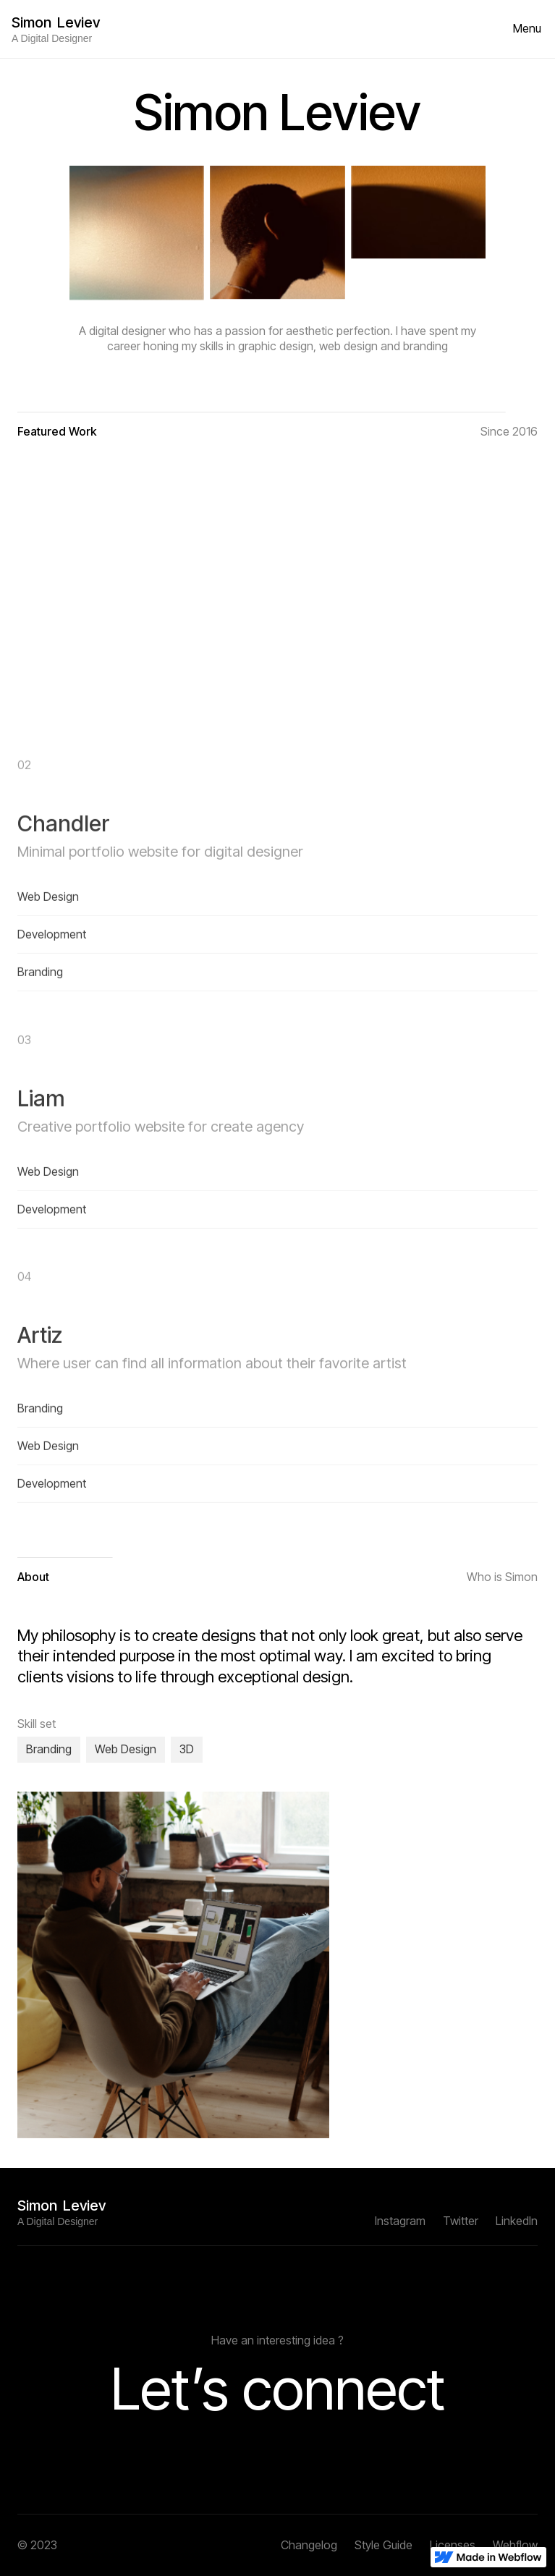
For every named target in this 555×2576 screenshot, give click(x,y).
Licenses (452, 2545)
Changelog (309, 2545)
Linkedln (517, 2221)
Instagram (400, 2221)
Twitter (460, 2221)
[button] (527, 28)
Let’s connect (278, 2388)
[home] (56, 29)
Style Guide (383, 2545)
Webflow (515, 2545)
